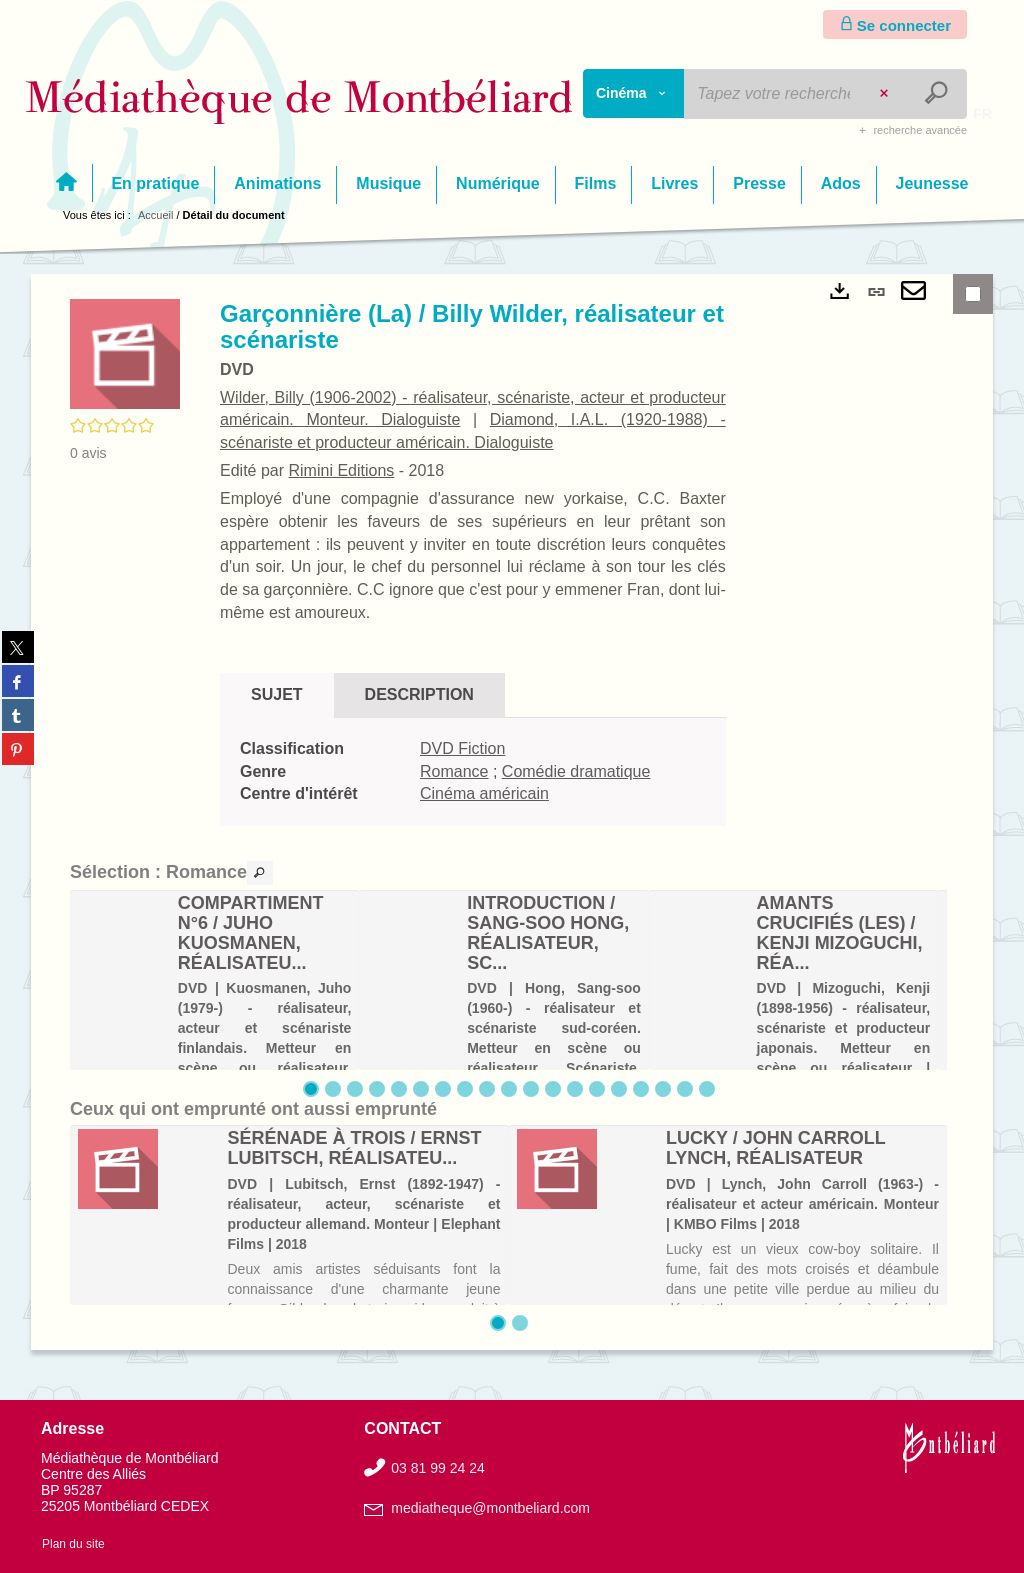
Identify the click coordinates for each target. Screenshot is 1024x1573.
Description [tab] (419, 694)
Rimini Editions (341, 470)
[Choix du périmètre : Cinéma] (634, 93)
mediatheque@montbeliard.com (490, 1508)
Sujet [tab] (277, 694)
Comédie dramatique (576, 771)
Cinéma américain (484, 793)
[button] (125, 353)
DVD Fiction (462, 748)
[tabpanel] (473, 772)
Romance (454, 771)
